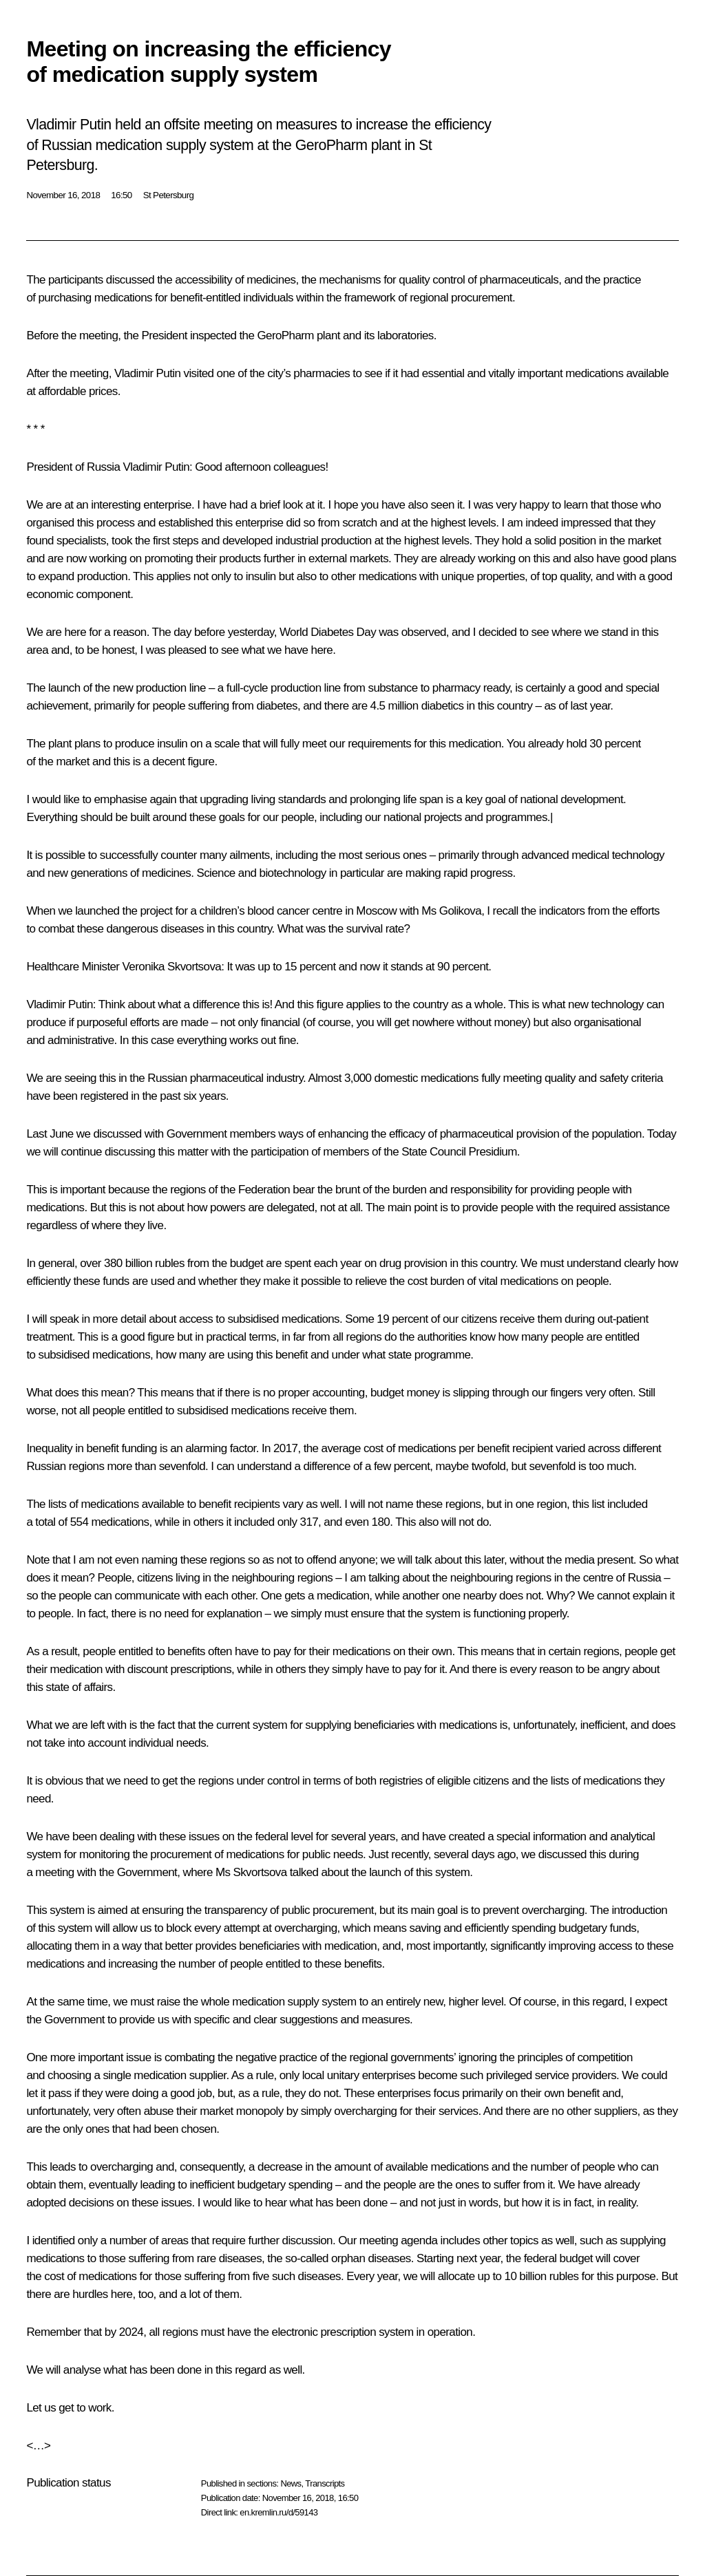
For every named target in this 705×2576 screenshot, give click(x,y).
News (290, 2483)
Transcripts (324, 2483)
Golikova (460, 910)
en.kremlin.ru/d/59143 (278, 2512)
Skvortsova (194, 966)
